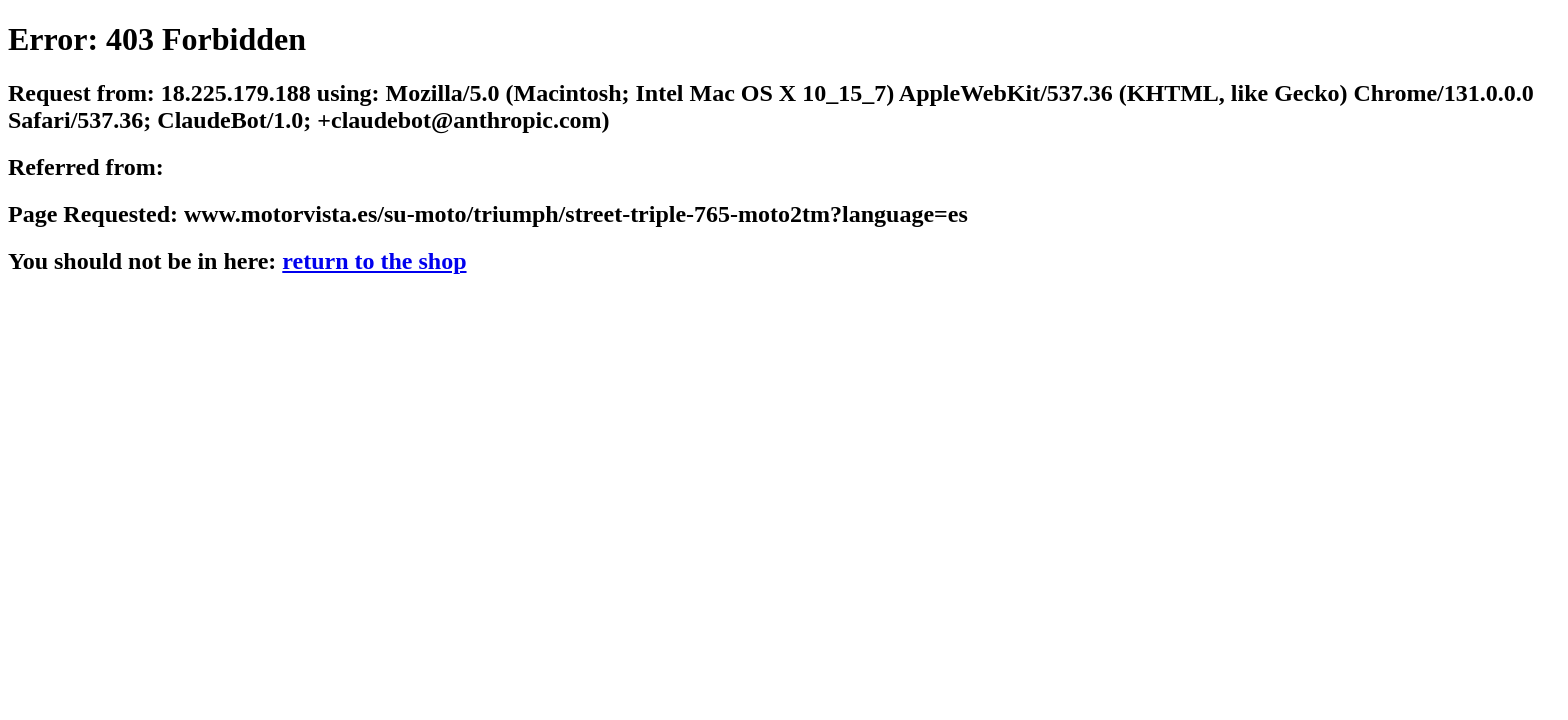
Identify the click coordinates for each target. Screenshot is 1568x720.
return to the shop (374, 261)
